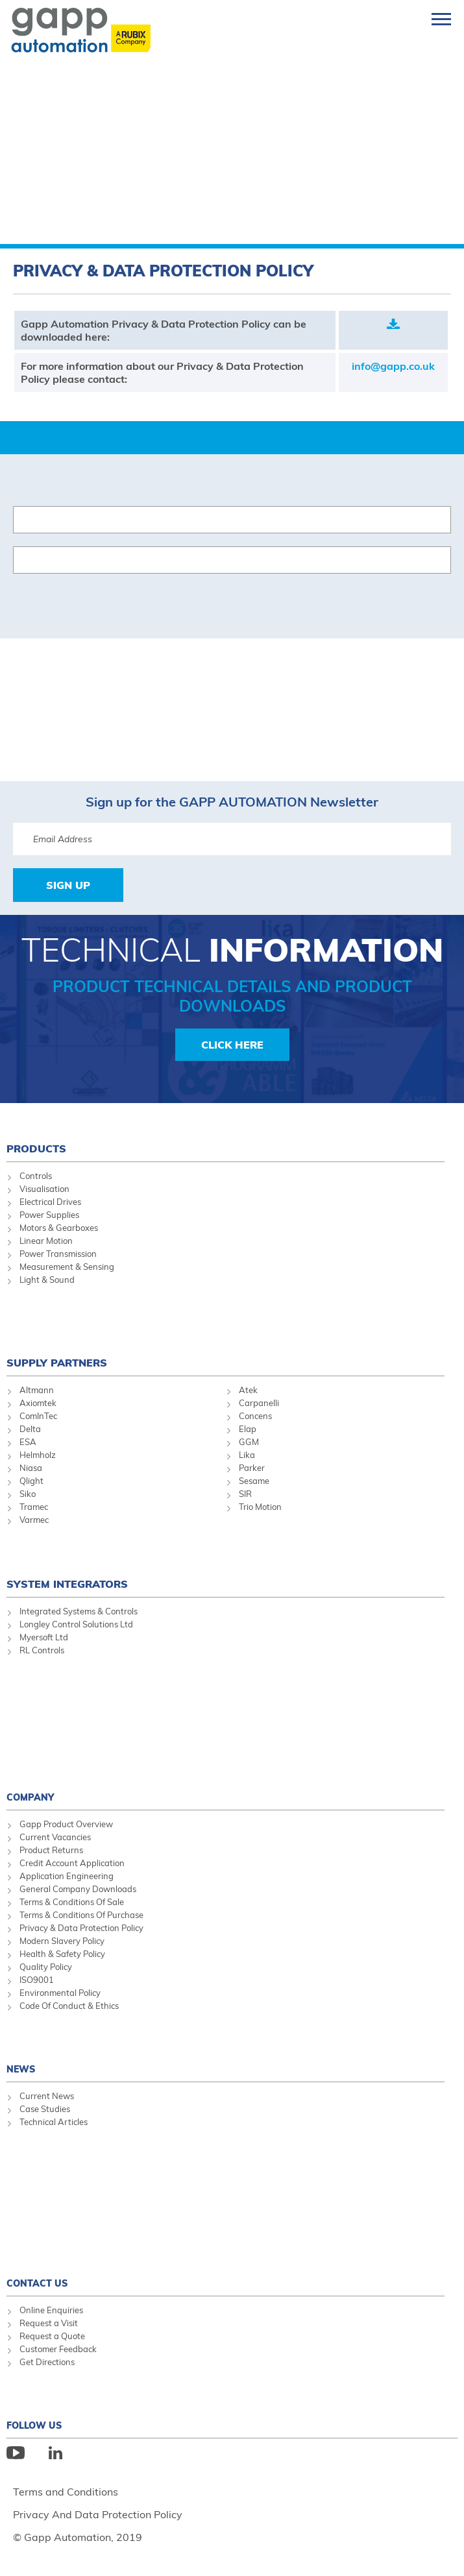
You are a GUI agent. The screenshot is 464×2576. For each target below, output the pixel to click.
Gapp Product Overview (66, 1824)
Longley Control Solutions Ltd (76, 1624)
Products (36, 1148)
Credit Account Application (72, 1863)
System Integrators (67, 1583)
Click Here (232, 1044)
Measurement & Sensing (66, 1266)
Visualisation (44, 1189)
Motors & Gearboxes (58, 1227)
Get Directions (47, 2362)
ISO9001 (36, 1980)
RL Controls (41, 1650)
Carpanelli (259, 1403)
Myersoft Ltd (43, 1637)
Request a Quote (52, 2336)
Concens (255, 1416)
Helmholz (37, 1455)
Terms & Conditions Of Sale (71, 1902)
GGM (249, 1442)
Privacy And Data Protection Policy (97, 2514)
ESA (27, 1442)
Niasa (30, 1468)
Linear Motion (46, 1240)
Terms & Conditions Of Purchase (81, 1915)
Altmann (36, 1390)
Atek (248, 1390)
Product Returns (51, 1850)
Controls (35, 1176)
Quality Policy (45, 1967)
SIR (245, 1493)
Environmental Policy (60, 1992)
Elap (247, 1429)
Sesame (254, 1481)
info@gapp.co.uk (393, 365)
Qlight (31, 1481)
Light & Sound (47, 1279)
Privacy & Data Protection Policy (81, 1928)
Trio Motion (260, 1506)
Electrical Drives (50, 1202)
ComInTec (38, 1416)
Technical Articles (53, 2122)
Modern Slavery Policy (61, 1941)
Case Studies (44, 2109)
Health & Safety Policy (62, 1954)
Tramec (33, 1506)
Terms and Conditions (65, 2491)
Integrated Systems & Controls (78, 1611)
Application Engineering (66, 1876)
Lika (247, 1455)
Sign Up (68, 885)
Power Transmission (58, 1253)
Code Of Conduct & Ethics (69, 2005)
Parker (252, 1468)
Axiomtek (37, 1403)
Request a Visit (48, 2323)
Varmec (34, 1519)
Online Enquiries (51, 2310)
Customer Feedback (58, 2349)
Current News (46, 2096)
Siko (27, 1493)
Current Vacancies (55, 1837)
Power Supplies (49, 1214)
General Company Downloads (77, 1889)
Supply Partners (56, 1362)
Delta (30, 1429)
